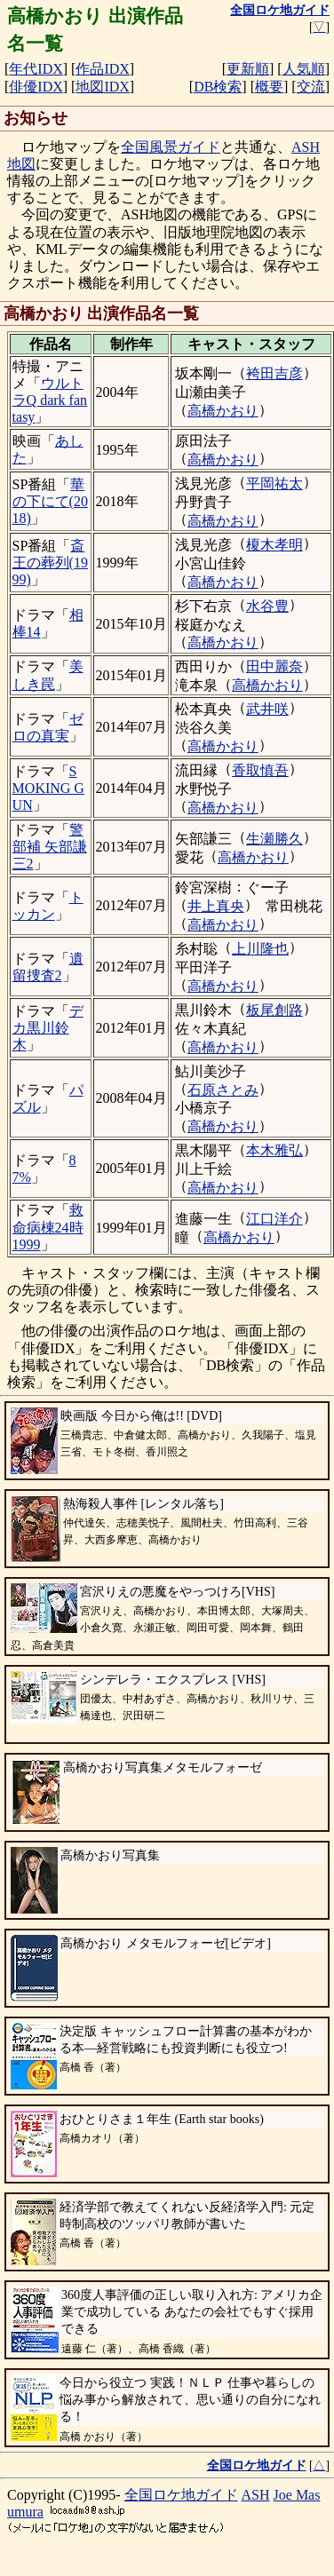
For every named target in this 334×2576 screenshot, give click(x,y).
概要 (269, 86)
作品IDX (102, 68)
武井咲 (267, 709)
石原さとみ (222, 1090)
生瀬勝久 (274, 838)
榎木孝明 (274, 544)
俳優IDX (35, 86)
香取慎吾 (260, 770)
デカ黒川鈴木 (48, 1027)
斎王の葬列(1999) (50, 562)
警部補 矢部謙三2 (49, 846)
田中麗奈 (274, 666)
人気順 (303, 68)
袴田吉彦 (274, 373)
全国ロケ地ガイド (181, 2494)
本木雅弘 (274, 1150)
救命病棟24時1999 (48, 1226)
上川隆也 (260, 948)
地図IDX (102, 86)
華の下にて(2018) (50, 501)
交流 (311, 86)
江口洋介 (274, 1218)
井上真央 (215, 906)
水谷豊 (267, 606)
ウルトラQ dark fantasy (49, 400)
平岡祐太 (274, 483)
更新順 (248, 68)
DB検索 (218, 86)
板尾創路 (274, 1010)
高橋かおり (222, 410)
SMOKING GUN (48, 788)
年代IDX (35, 68)
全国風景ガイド (170, 147)
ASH (256, 2494)
